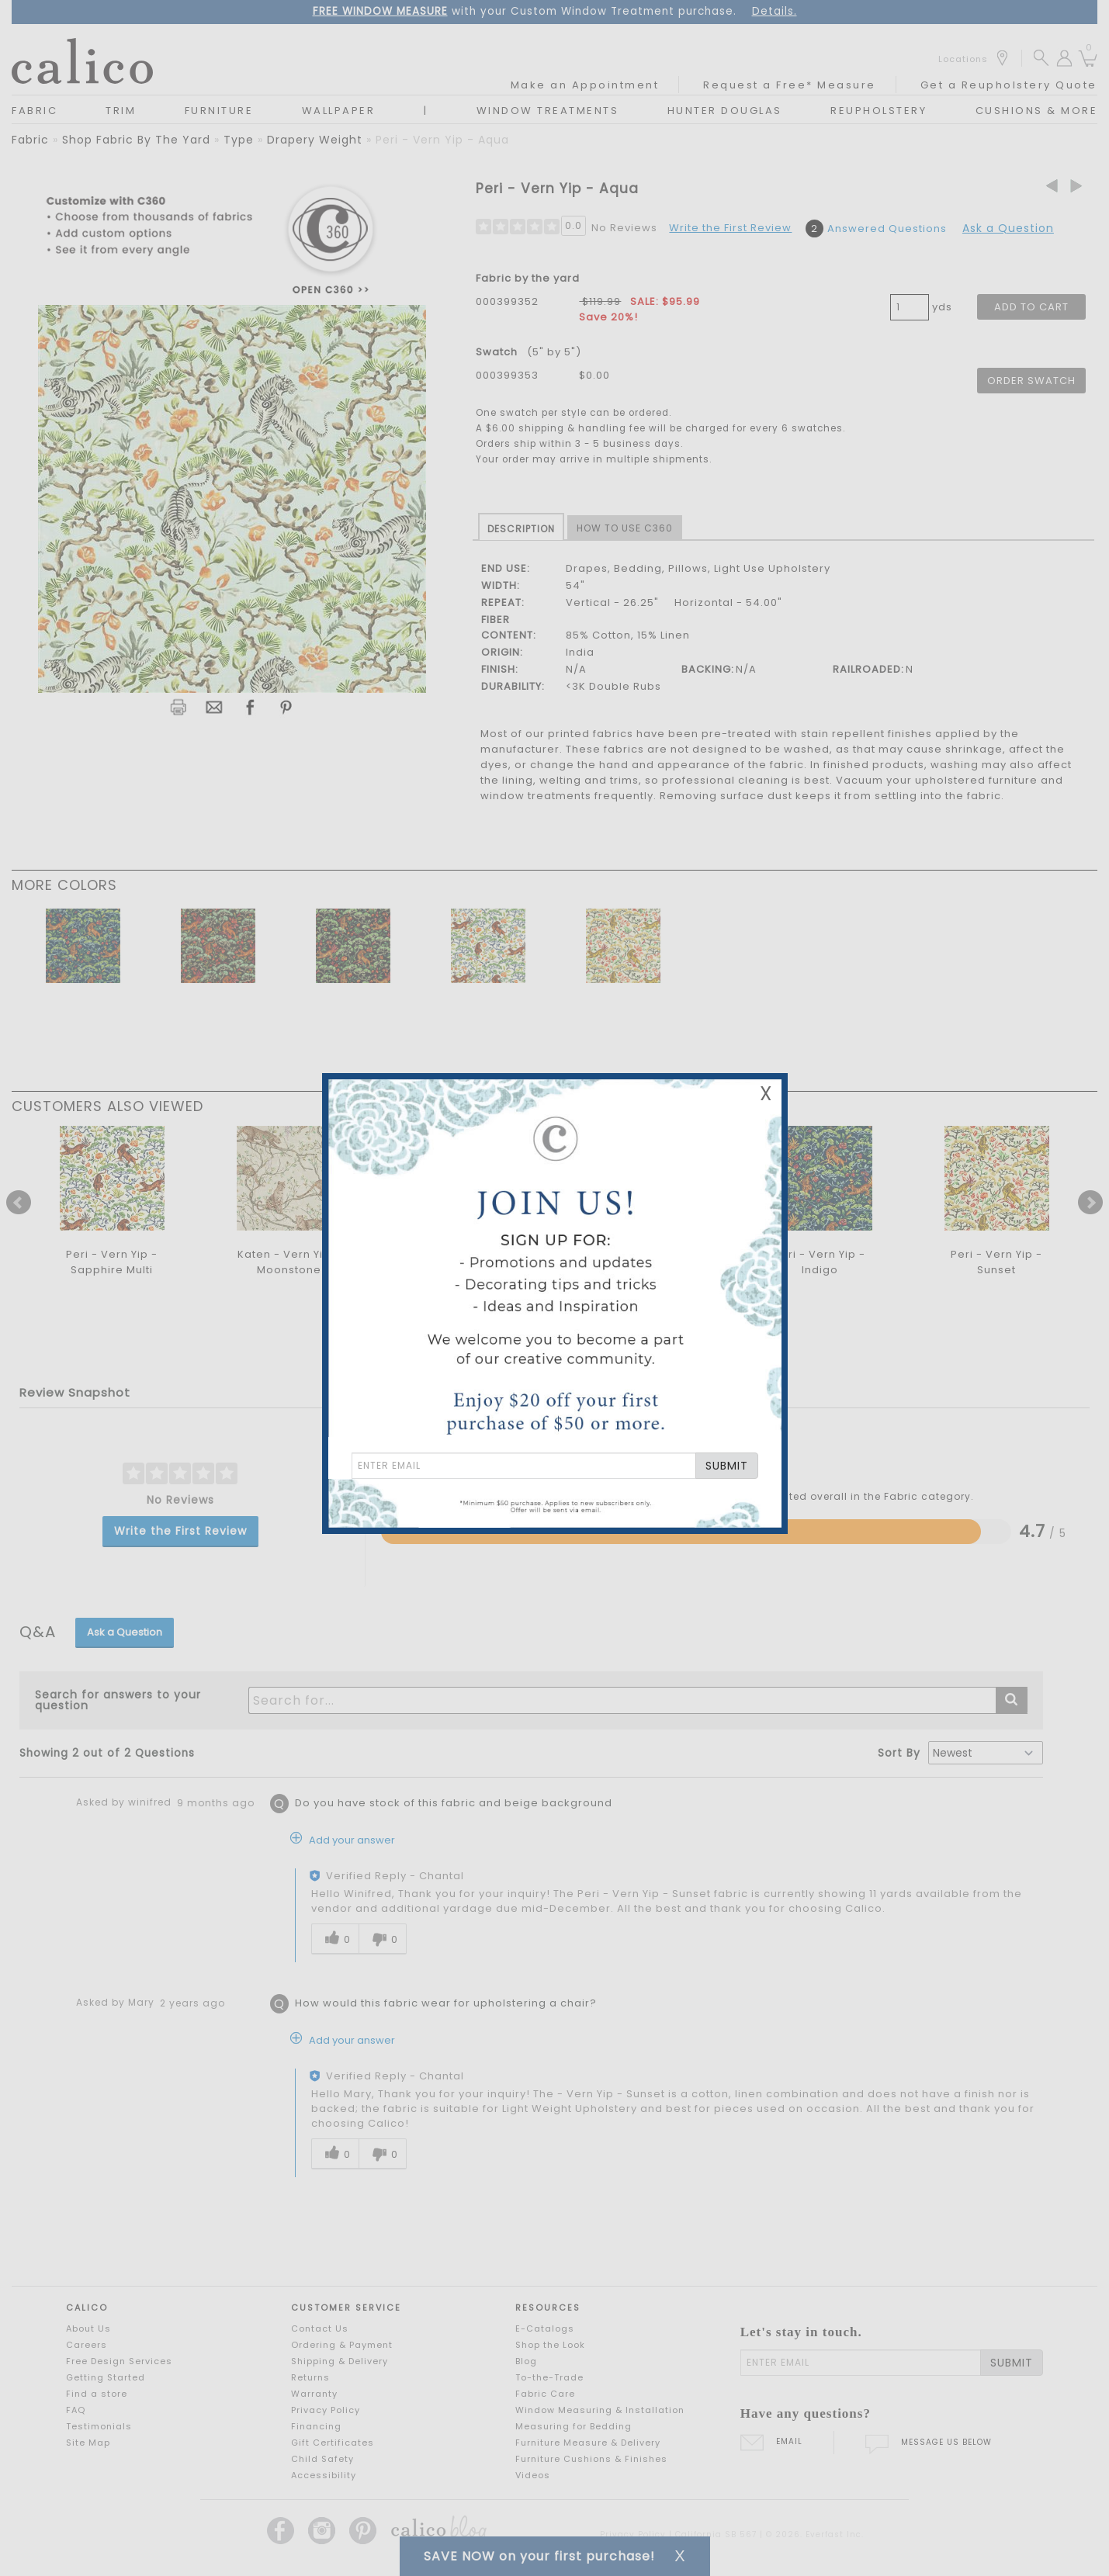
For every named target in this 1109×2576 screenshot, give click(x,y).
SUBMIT (726, 1465)
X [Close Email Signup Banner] (766, 1093)
